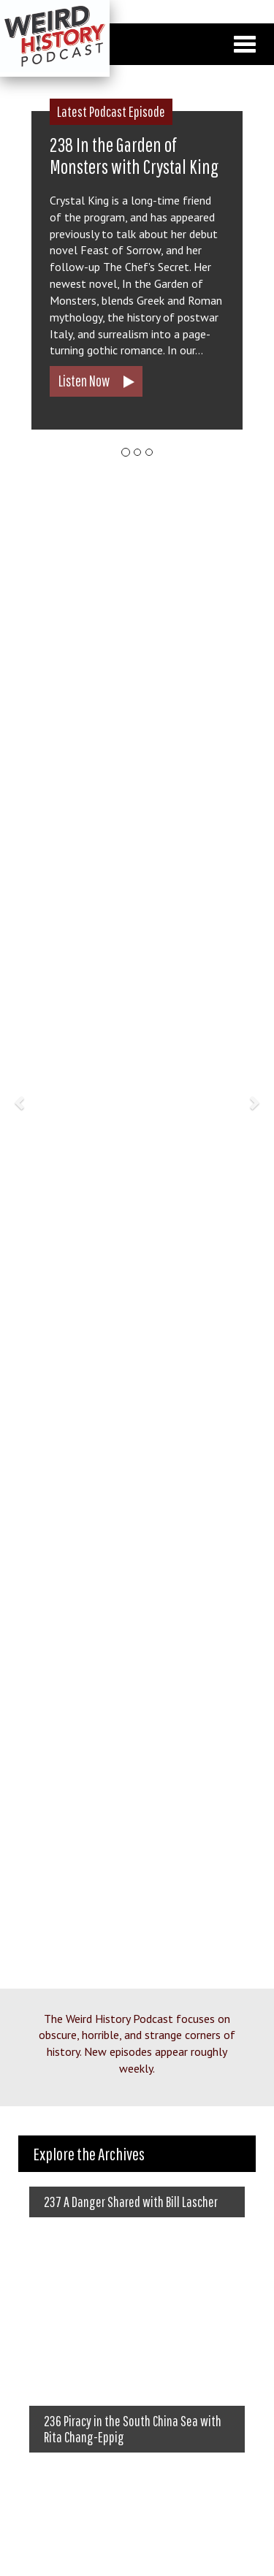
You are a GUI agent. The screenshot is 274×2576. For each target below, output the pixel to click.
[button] (20, 1103)
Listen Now (84, 380)
